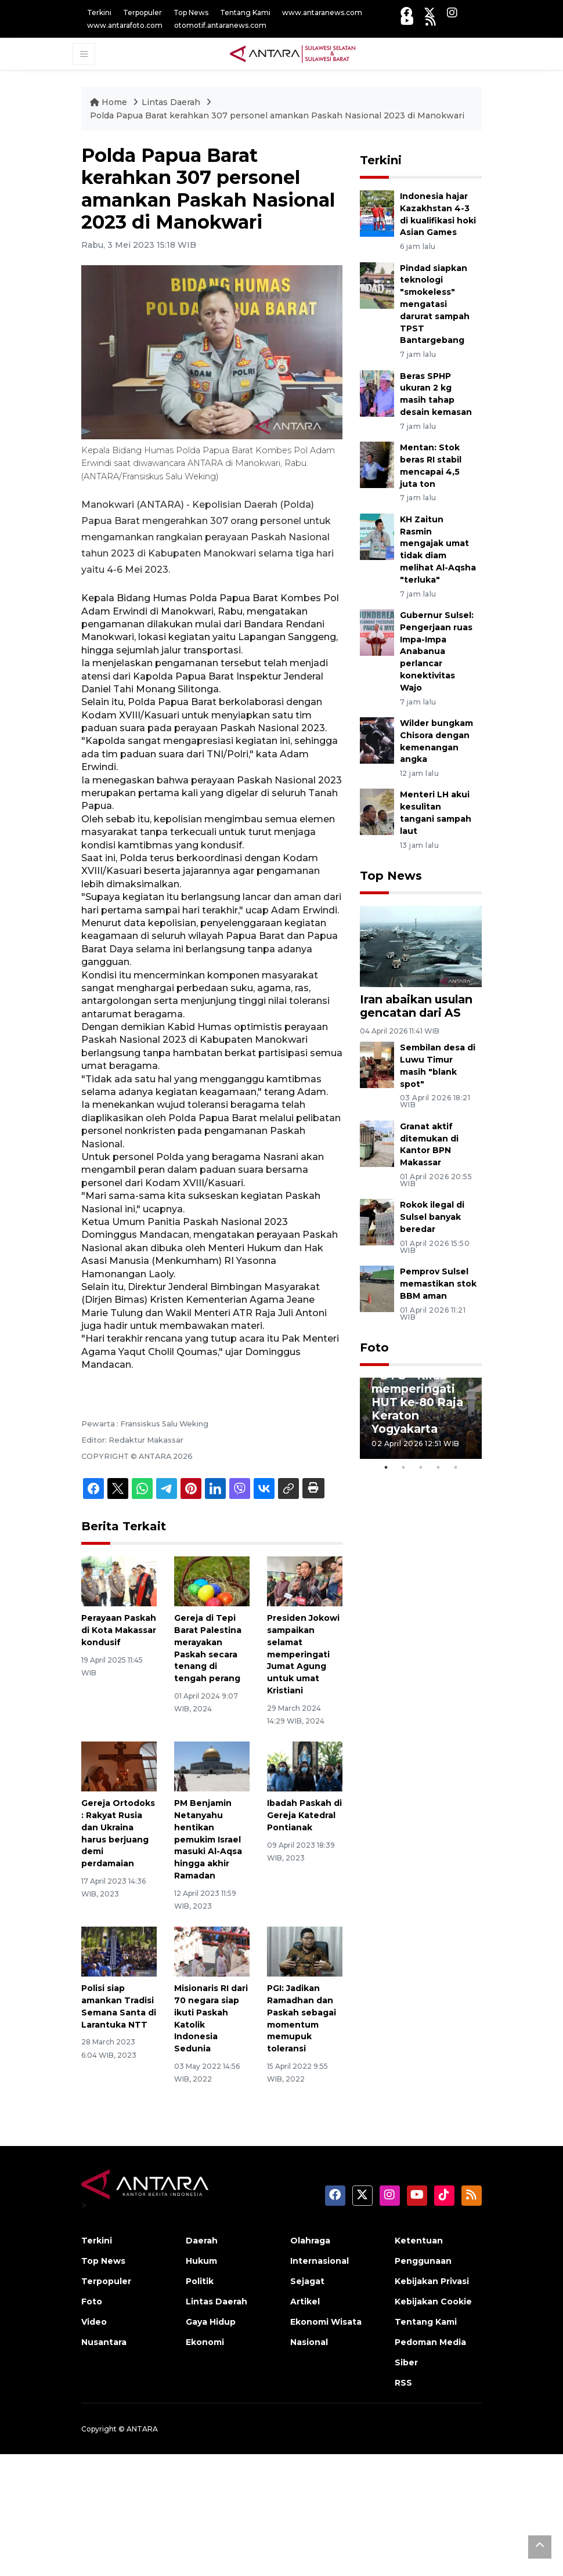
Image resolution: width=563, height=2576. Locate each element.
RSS (403, 2383)
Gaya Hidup (211, 2322)
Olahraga (310, 2240)
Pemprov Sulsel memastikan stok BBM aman (438, 1283)
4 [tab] (438, 1467)
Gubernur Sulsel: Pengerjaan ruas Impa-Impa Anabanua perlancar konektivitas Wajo (437, 651)
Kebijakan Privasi (432, 2281)
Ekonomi (205, 2342)
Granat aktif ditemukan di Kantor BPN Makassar (429, 1144)
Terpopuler (142, 12)
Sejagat (307, 2281)
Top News (191, 12)
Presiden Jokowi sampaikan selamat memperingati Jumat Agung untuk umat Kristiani (303, 1654)
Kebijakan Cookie (433, 2301)
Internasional (319, 2261)
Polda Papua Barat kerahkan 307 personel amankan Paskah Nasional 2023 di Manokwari (277, 115)
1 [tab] (386, 1467)
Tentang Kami (245, 12)
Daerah (202, 2240)
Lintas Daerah (172, 102)
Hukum (201, 2261)
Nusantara (104, 2342)
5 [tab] (455, 1467)
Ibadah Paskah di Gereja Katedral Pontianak (304, 1815)
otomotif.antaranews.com (220, 25)
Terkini (99, 12)
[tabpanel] (421, 1418)
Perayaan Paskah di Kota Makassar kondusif (118, 1630)
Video (94, 2322)
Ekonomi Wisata (326, 2322)
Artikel (305, 2301)
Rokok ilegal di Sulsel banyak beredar (432, 1217)
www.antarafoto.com (125, 25)
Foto (374, 1347)
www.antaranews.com (322, 12)
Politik (200, 2281)
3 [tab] (421, 1467)
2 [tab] (403, 1467)
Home (109, 102)
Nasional (309, 2342)
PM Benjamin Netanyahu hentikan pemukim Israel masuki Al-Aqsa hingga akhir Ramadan (208, 1839)
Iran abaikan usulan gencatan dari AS (416, 1006)
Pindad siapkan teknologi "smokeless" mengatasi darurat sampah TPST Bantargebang (435, 304)
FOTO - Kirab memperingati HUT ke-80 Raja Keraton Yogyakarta (417, 1402)
